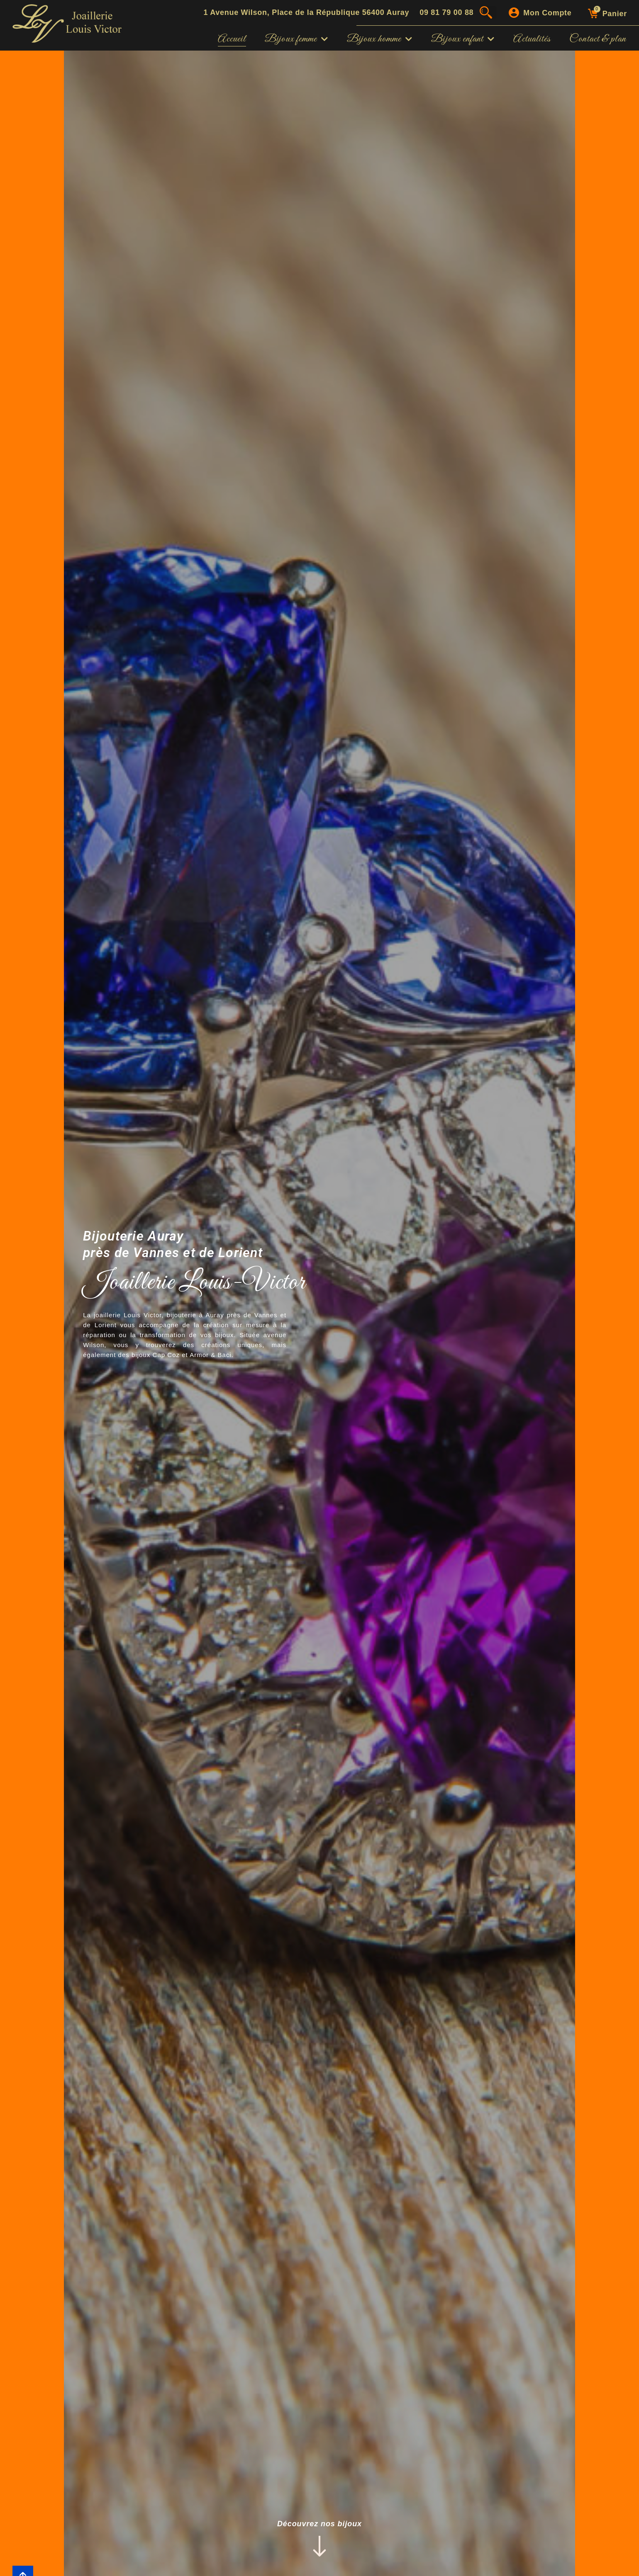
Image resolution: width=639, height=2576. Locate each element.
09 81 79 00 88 (446, 12)
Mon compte (547, 13)
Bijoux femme (296, 39)
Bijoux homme (380, 39)
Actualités (532, 39)
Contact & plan (597, 39)
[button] (490, 12)
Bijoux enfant (463, 39)
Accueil (232, 39)
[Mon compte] (514, 12)
